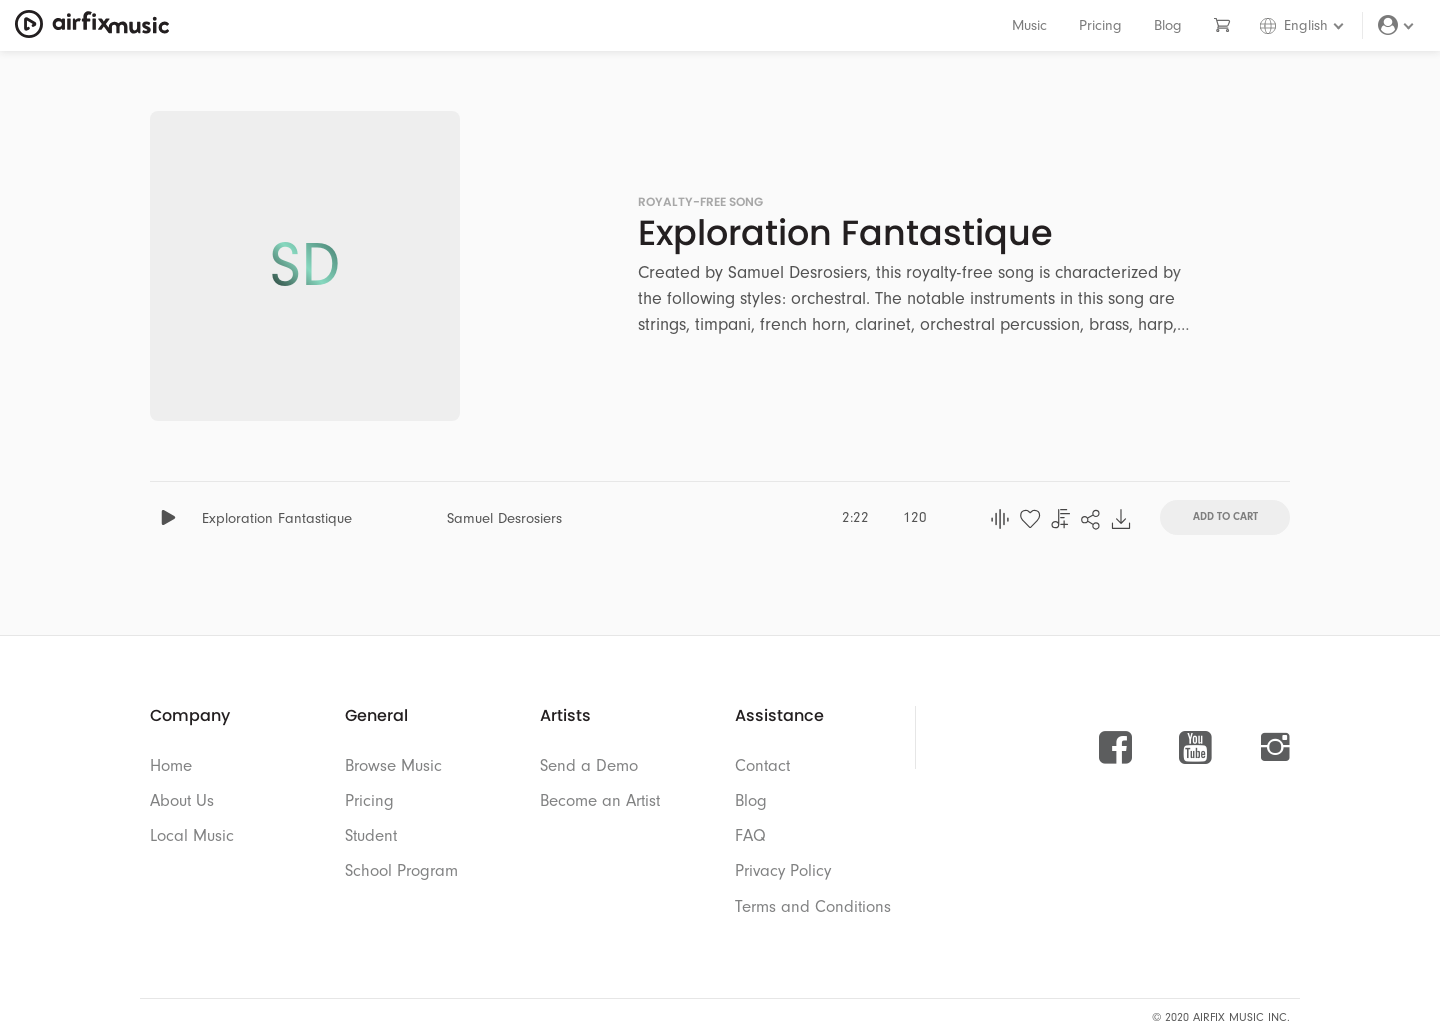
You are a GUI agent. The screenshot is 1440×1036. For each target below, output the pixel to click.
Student (371, 835)
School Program (401, 870)
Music (1029, 25)
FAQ (750, 835)
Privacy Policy (783, 870)
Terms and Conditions (813, 906)
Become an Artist (600, 800)
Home (171, 765)
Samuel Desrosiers (504, 518)
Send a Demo (589, 765)
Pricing (1100, 25)
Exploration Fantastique (277, 518)
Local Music (192, 835)
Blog (1168, 25)
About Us (182, 800)
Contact (762, 765)
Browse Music (393, 765)
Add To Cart (1225, 515)
